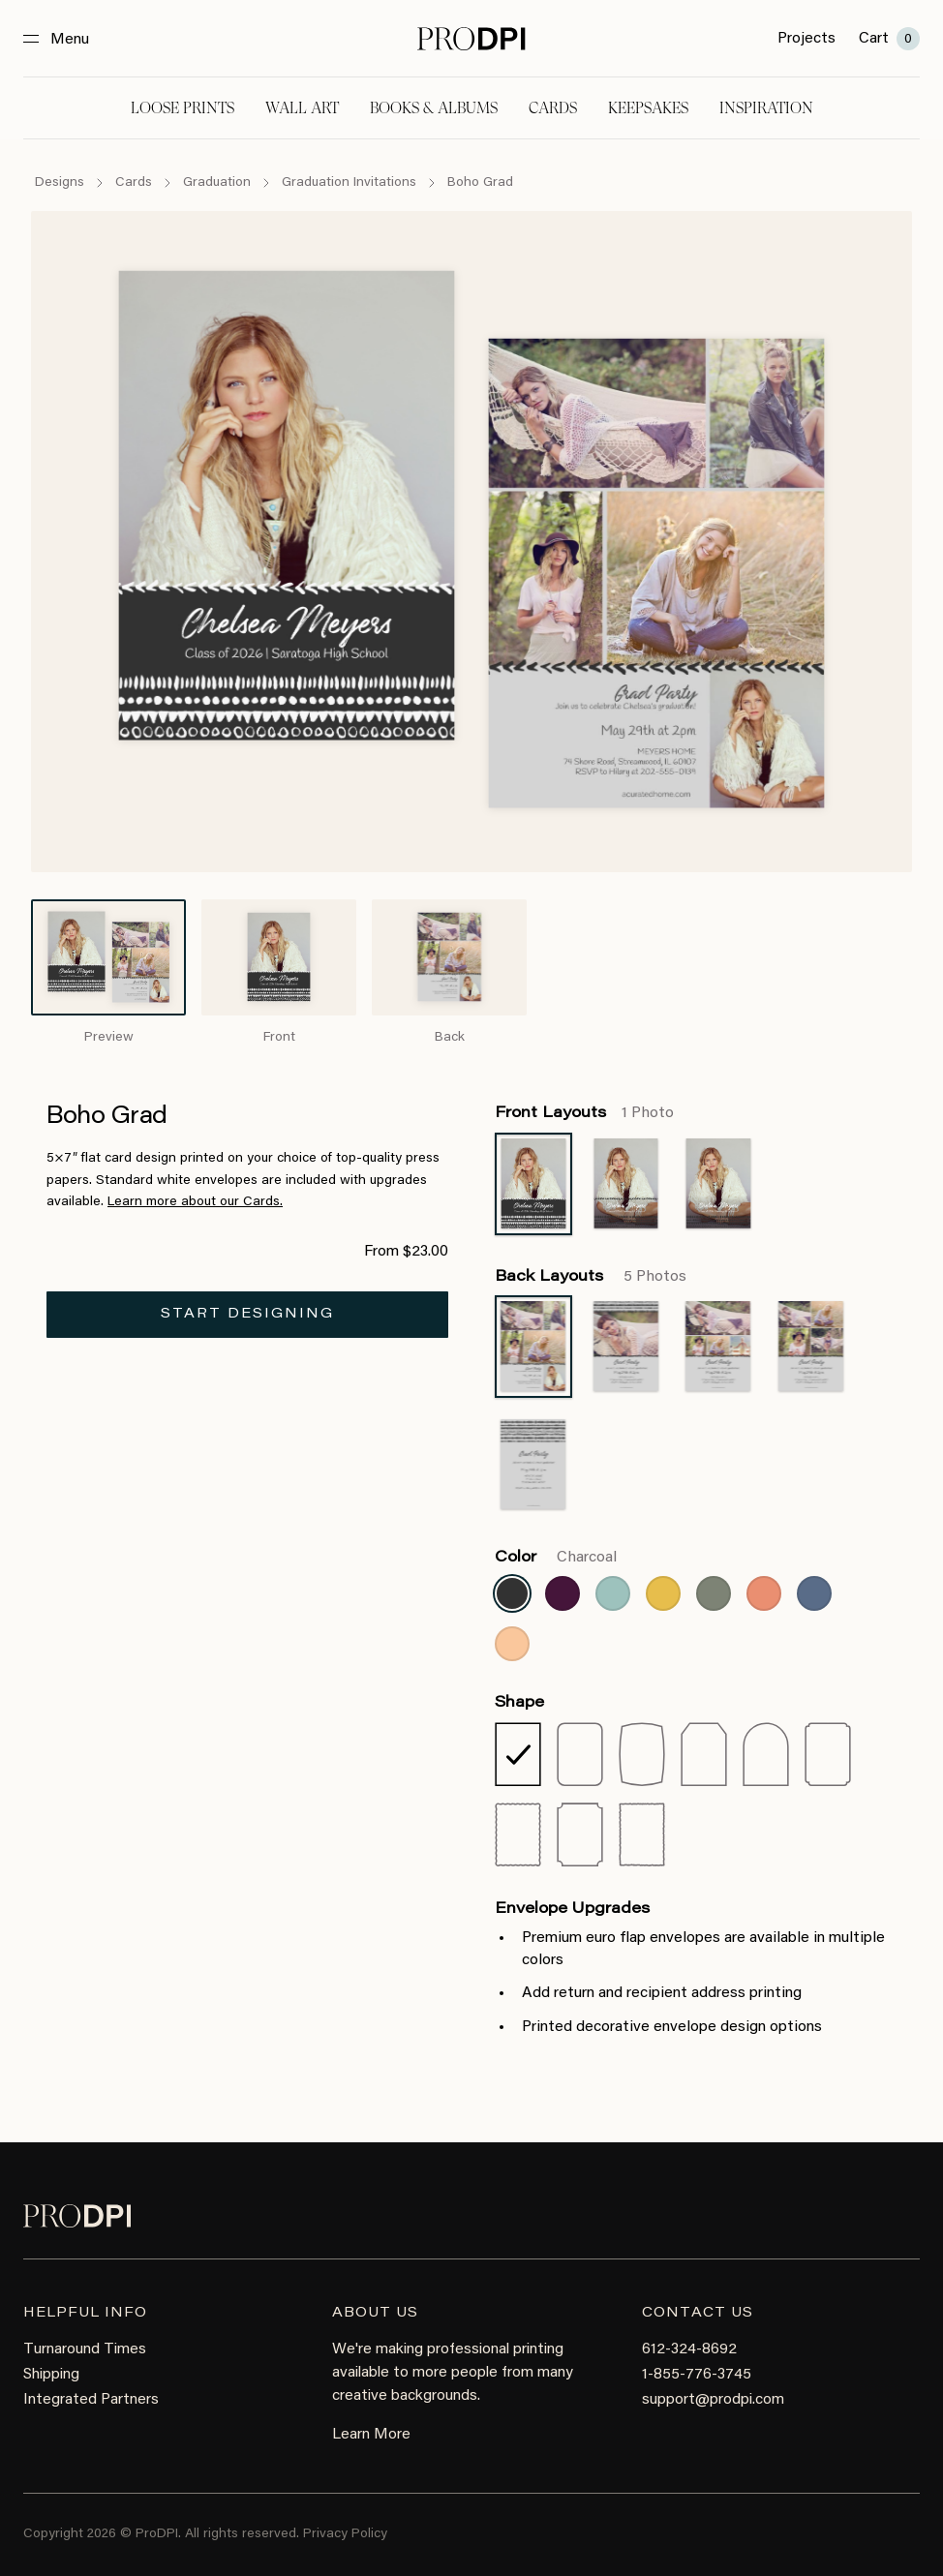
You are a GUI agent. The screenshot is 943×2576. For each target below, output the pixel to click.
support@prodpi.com (713, 2400)
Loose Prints (182, 108)
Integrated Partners (91, 2400)
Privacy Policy (345, 2534)
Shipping (51, 2374)
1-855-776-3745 (696, 2374)
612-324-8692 (689, 2349)
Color (556, 1557)
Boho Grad (480, 183)
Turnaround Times (84, 2349)
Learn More (371, 2434)
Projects (806, 38)
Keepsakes (648, 108)
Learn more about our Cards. (195, 1202)
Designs (59, 183)
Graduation (217, 183)
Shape (519, 1703)
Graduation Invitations (349, 183)
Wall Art (302, 108)
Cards (553, 108)
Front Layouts (584, 1113)
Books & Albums (434, 108)
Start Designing (247, 1314)
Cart (889, 38)
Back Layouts (590, 1277)
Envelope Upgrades (572, 1909)
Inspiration (766, 108)
